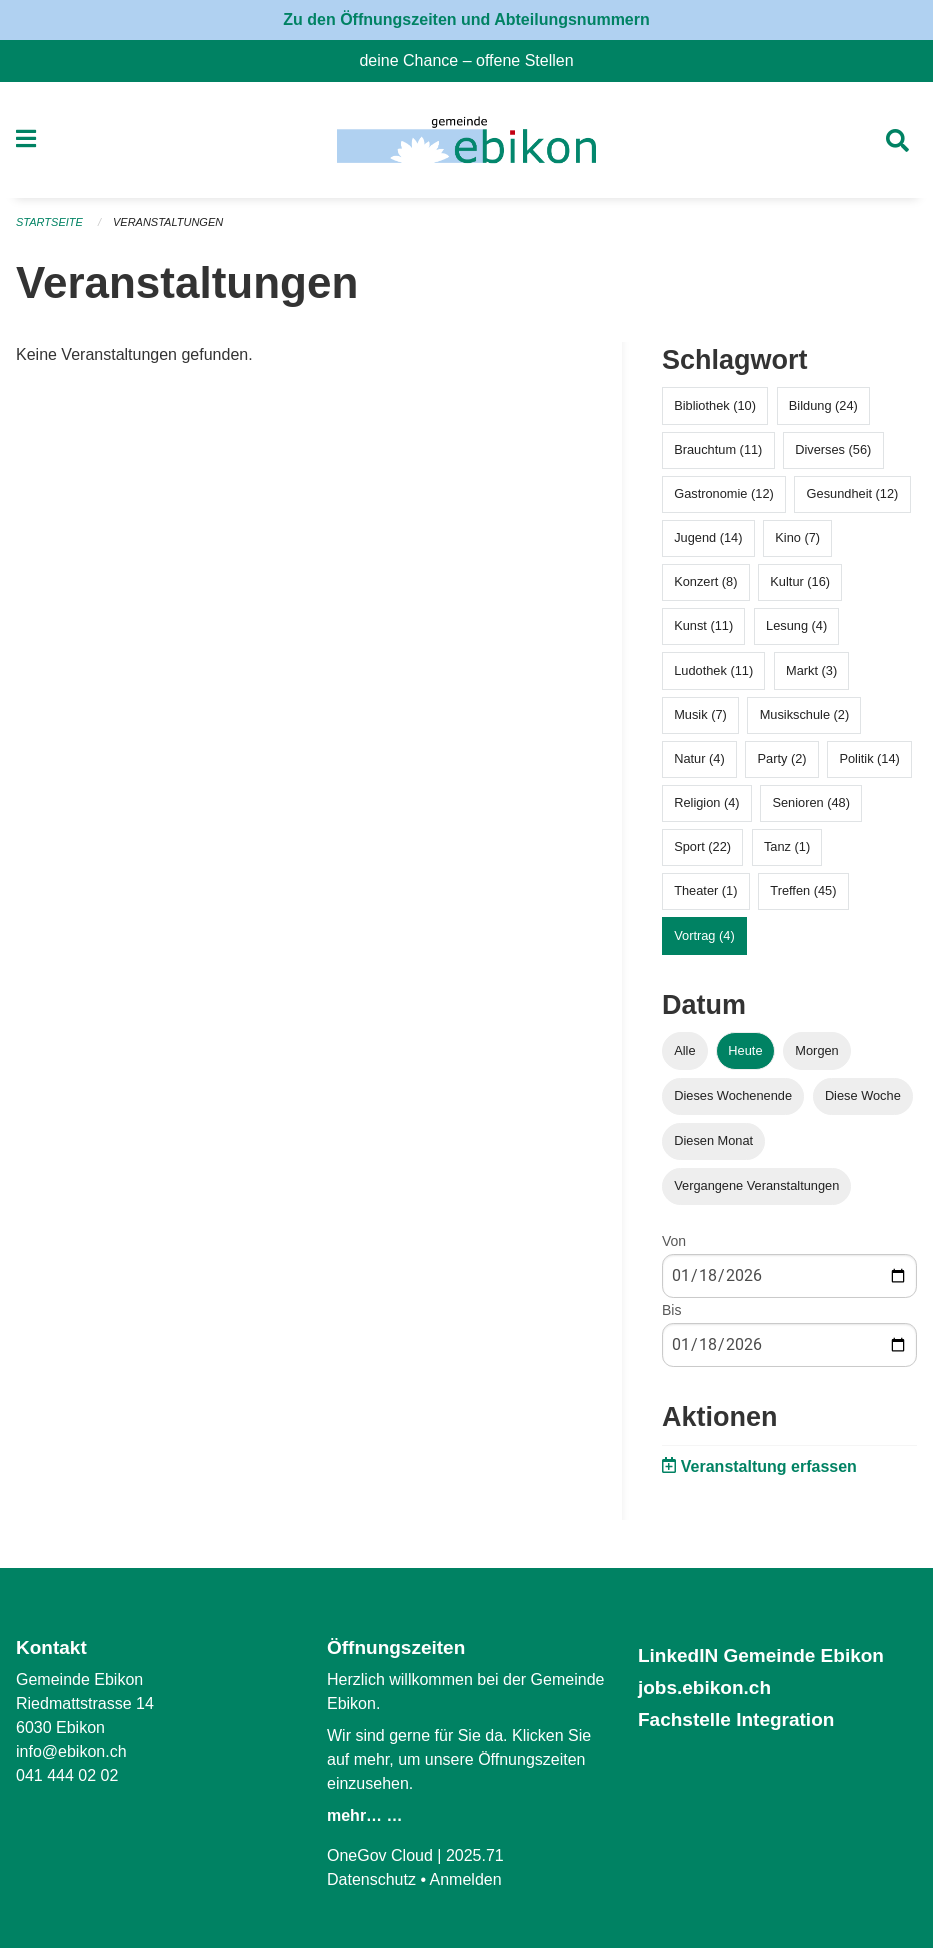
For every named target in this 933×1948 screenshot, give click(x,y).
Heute (745, 1050)
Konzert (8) (705, 581)
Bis (671, 1310)
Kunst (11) (703, 625)
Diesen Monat (713, 1140)
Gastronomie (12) (724, 493)
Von (674, 1241)
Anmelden (466, 1879)
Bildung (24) (823, 405)
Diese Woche (863, 1095)
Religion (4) (706, 802)
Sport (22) (702, 846)
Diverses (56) (833, 449)
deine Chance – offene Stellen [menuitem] (474, 60)
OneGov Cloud (380, 1855)
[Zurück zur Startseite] (466, 140)
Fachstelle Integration (736, 1719)
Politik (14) (869, 758)
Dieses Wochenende (733, 1095)
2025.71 (475, 1855)
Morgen (816, 1050)
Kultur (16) (800, 581)
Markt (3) (811, 670)
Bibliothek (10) (715, 405)
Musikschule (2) (805, 714)
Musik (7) (700, 714)
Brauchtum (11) (718, 449)
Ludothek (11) (713, 670)
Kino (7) (797, 537)
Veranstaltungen (168, 222)
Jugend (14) (708, 537)
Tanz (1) (787, 846)
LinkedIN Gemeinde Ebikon (761, 1655)
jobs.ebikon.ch (704, 1687)
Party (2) (782, 758)
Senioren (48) (811, 802)
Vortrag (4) (704, 935)
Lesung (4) (796, 625)
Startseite (49, 222)
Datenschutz (371, 1879)
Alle (684, 1050)
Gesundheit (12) (853, 493)
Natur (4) (699, 758)
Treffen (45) (803, 890)
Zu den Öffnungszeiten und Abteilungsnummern (466, 19)
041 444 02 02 (67, 1775)
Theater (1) (705, 890)
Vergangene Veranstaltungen (756, 1185)
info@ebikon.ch (71, 1751)
